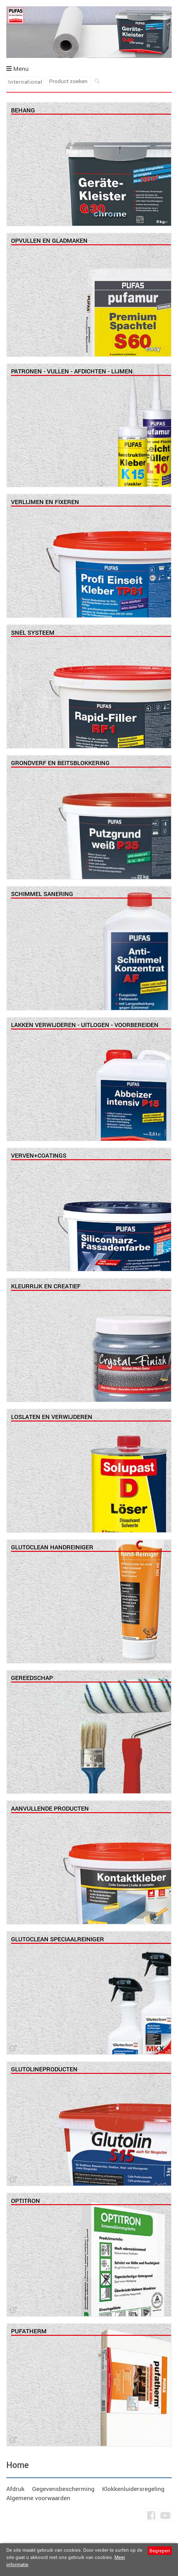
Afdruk (15, 2489)
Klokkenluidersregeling (133, 2489)
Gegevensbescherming (63, 2489)
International (25, 81)
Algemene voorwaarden (38, 2498)
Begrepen (159, 2550)
